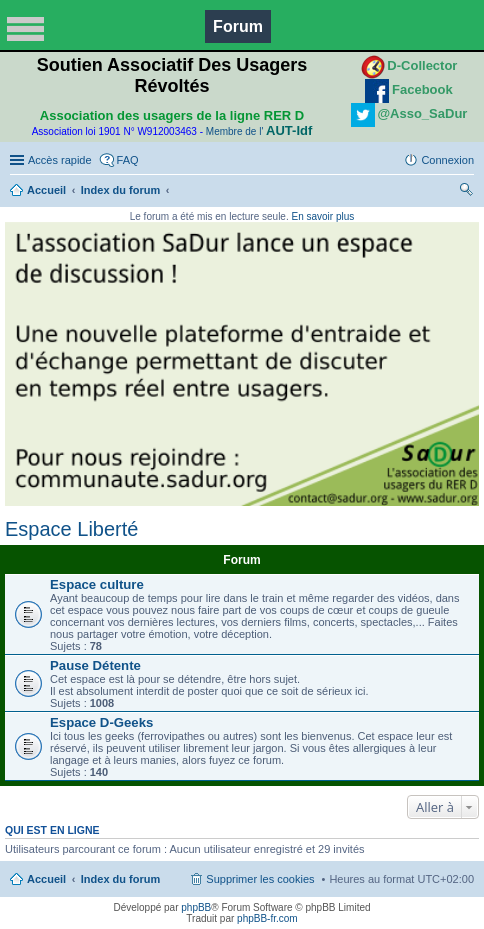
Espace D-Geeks (101, 722)
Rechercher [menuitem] (466, 192)
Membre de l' (259, 131)
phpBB (196, 907)
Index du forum (120, 190)
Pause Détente (95, 665)
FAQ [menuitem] (128, 160)
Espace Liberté (71, 529)
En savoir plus (322, 216)
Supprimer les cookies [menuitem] (260, 879)
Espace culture (97, 584)
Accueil (46, 190)
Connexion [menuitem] (447, 160)
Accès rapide (60, 160)
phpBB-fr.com (267, 918)
